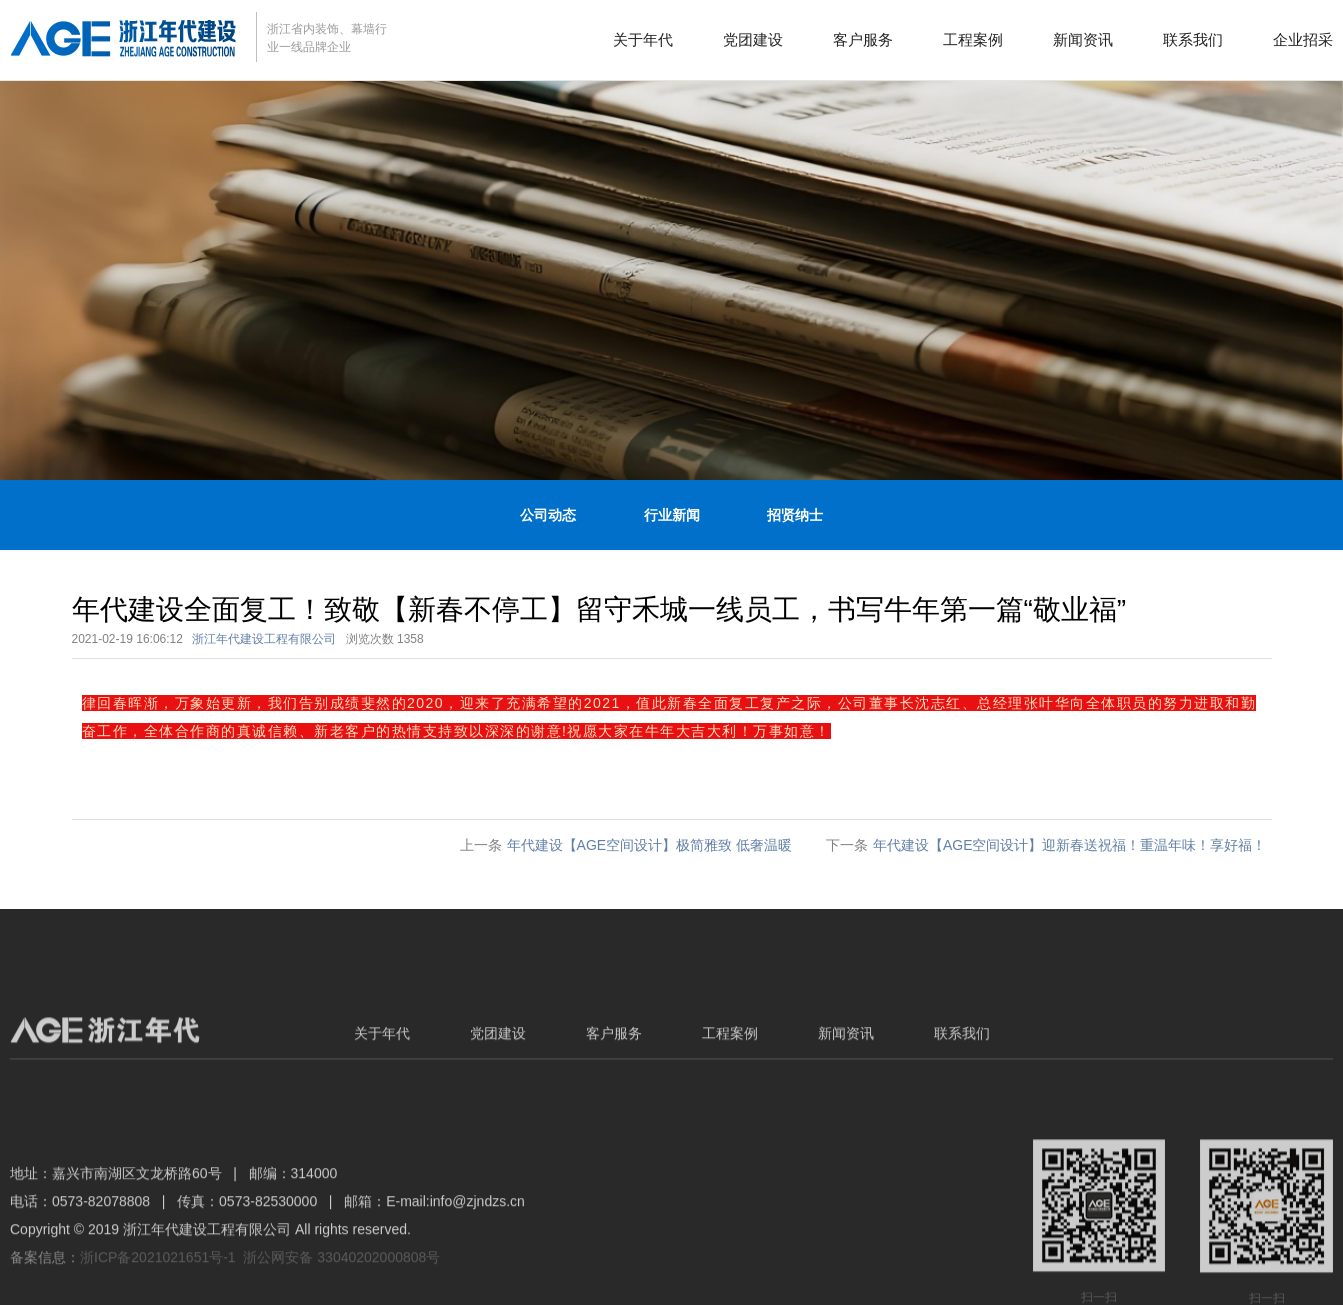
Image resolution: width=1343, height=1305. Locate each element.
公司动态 (548, 515)
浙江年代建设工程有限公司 (264, 639)
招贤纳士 (795, 515)
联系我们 (1193, 39)
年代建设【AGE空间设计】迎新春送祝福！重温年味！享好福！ (1070, 845)
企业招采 (1303, 39)
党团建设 (753, 39)
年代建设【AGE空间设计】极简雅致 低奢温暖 (649, 845)
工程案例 (973, 39)
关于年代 (643, 39)
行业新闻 (672, 515)
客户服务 (863, 39)
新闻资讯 (1083, 39)
